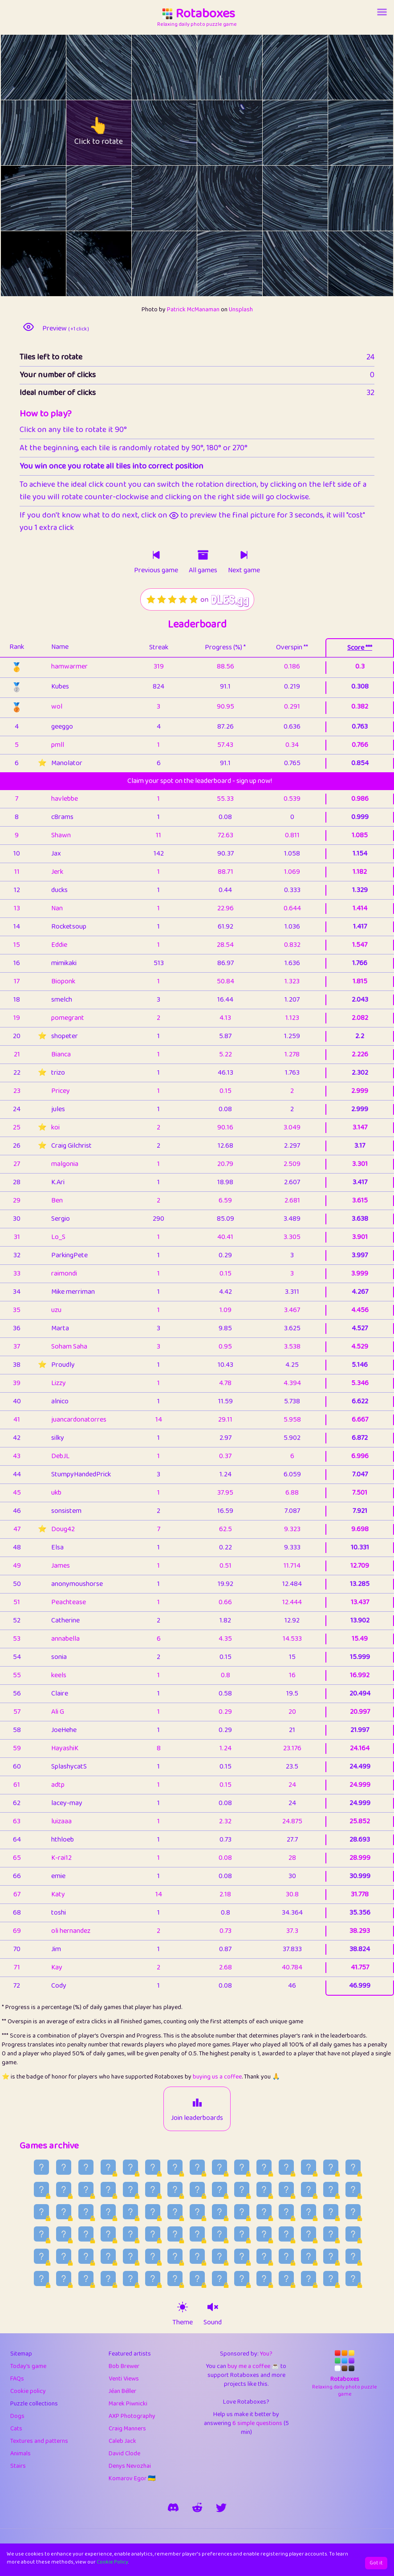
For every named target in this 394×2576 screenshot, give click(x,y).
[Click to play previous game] (156, 554)
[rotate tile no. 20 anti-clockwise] (148, 263)
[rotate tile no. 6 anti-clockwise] (17, 132)
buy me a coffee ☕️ (253, 2366)
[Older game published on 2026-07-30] (197, 2167)
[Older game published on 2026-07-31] (175, 2167)
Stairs (18, 2466)
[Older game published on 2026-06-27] (264, 2211)
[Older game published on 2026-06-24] (331, 2211)
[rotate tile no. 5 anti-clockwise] (344, 67)
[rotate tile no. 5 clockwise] (377, 67)
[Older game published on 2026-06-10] (308, 2234)
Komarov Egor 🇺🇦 (132, 2478)
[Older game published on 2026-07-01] (175, 2211)
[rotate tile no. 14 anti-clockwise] (148, 198)
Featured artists (130, 2354)
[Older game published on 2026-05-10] (331, 2278)
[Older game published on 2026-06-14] (219, 2234)
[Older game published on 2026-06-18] (130, 2234)
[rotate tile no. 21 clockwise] (246, 263)
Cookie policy (28, 2391)
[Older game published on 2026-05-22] (64, 2278)
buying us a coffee (217, 2077)
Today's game (28, 2366)
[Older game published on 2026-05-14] (242, 2278)
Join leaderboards (197, 2118)
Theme (182, 2322)
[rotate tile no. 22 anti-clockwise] (279, 263)
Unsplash (241, 309)
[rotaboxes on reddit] (197, 2507)
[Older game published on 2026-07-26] (286, 2167)
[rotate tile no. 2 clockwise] (180, 67)
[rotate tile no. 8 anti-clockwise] (148, 132)
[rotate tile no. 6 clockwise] (49, 132)
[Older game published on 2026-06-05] (86, 2256)
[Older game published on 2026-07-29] (219, 2167)
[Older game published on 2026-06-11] (286, 2234)
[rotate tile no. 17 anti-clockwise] (344, 198)
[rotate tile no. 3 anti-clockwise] (213, 67)
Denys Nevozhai (130, 2466)
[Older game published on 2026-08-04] (86, 2167)
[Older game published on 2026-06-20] (86, 2234)
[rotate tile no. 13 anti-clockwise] (82, 198)
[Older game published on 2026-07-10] (308, 2189)
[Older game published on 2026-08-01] (153, 2167)
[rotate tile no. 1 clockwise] (115, 67)
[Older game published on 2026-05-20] (108, 2278)
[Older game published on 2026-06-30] (197, 2211)
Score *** (359, 647)
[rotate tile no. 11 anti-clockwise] (344, 132)
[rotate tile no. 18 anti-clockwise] (17, 263)
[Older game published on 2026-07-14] (219, 2189)
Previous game (156, 570)
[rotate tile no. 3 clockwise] (246, 67)
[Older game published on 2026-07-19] (108, 2189)
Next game (244, 570)
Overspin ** (292, 647)
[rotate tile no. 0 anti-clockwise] (17, 67)
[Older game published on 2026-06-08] (353, 2234)
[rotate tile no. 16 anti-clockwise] (279, 198)
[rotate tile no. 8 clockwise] (180, 132)
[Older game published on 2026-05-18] (153, 2278)
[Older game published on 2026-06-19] (108, 2234)
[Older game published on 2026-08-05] (64, 2167)
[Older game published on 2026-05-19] (130, 2278)
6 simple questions (257, 2423)
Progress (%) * (225, 647)
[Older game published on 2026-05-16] (197, 2278)
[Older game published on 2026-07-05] (86, 2211)
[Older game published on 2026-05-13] (264, 2278)
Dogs (17, 2416)
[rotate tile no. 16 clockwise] (311, 198)
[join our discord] (173, 2507)
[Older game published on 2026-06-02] (153, 2256)
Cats (16, 2428)
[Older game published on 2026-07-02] (153, 2211)
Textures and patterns (39, 2441)
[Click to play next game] (244, 554)
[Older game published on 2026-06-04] (108, 2256)
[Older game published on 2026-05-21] (86, 2278)
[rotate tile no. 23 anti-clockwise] (344, 263)
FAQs (17, 2379)
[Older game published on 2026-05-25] (331, 2256)
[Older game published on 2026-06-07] (41, 2256)
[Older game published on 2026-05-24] (353, 2256)
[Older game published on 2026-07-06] (64, 2211)
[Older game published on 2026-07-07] (41, 2211)
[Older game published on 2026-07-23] (353, 2167)
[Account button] (382, 12)
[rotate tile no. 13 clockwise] (115, 198)
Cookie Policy (112, 2562)
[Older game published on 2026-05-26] (308, 2256)
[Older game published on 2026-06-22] (41, 2234)
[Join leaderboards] (197, 2102)
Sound (212, 2322)
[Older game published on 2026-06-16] (175, 2234)
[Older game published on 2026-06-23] (353, 2211)
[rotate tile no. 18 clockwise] (49, 263)
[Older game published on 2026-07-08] (353, 2189)
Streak (158, 647)
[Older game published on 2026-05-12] (286, 2278)
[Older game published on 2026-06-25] (308, 2211)
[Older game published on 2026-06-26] (286, 2211)
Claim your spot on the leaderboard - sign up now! (199, 781)
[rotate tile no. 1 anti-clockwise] (82, 67)
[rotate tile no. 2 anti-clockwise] (148, 67)
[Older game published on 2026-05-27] (286, 2256)
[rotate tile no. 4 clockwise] (311, 67)
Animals (20, 2453)
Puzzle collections (34, 2404)
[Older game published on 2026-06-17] (153, 2234)
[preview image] (28, 326)
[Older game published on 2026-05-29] (242, 2256)
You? (266, 2354)
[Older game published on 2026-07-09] (331, 2189)
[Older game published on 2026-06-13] (242, 2234)
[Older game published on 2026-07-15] (197, 2189)
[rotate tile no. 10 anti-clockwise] (279, 132)
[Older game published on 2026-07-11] (286, 2189)
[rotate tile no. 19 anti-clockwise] (82, 263)
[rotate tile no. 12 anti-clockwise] (17, 198)
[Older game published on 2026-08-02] (130, 2167)
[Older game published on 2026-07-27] (264, 2167)
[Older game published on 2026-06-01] (175, 2256)
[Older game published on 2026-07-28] (242, 2167)
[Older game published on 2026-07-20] (86, 2189)
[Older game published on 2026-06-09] (331, 2234)
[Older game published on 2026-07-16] (175, 2189)
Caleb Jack (122, 2441)
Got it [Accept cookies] (376, 2563)
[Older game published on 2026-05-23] (41, 2278)
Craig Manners (127, 2428)
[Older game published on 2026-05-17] (175, 2278)
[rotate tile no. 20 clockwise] (180, 263)
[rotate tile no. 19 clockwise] (115, 263)
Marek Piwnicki (128, 2404)
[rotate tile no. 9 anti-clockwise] (213, 132)
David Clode (124, 2453)
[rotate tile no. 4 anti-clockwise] (279, 67)
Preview (65, 328)
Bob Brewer (124, 2366)
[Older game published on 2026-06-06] (64, 2256)
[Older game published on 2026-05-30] (219, 2256)
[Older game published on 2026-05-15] (219, 2278)
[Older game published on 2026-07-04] (108, 2211)
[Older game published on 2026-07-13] (242, 2189)
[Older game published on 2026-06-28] (242, 2211)
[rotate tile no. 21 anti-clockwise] (213, 263)
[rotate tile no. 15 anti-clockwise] (213, 198)
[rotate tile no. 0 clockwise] (49, 67)
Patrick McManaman (193, 309)
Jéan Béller (122, 2391)
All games (203, 570)
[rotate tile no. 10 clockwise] (311, 132)
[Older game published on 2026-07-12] (264, 2189)
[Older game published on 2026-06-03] (130, 2256)
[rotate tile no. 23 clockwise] (377, 263)
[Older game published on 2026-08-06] (41, 2167)
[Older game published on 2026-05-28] (264, 2256)
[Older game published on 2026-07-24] (331, 2167)
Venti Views (124, 2379)
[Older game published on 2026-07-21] (64, 2189)
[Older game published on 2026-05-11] (308, 2278)
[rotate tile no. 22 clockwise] (311, 263)
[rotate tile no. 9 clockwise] (246, 132)
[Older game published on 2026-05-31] (197, 2256)
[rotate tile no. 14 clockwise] (180, 198)
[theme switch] (182, 2307)
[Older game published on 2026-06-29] (219, 2211)
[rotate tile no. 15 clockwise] (246, 198)
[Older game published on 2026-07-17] (153, 2189)
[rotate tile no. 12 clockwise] (49, 198)
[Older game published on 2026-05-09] (353, 2278)
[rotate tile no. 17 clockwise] (377, 198)
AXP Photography (132, 2416)
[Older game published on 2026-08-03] (108, 2167)
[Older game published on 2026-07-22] (41, 2189)
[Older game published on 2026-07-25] (308, 2167)
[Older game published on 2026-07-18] (130, 2189)
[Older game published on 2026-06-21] (64, 2234)
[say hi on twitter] (221, 2507)
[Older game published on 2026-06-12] (264, 2234)
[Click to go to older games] (203, 554)
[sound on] (212, 2307)
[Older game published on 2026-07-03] (130, 2211)
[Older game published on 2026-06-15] (197, 2234)
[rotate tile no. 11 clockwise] (377, 132)
